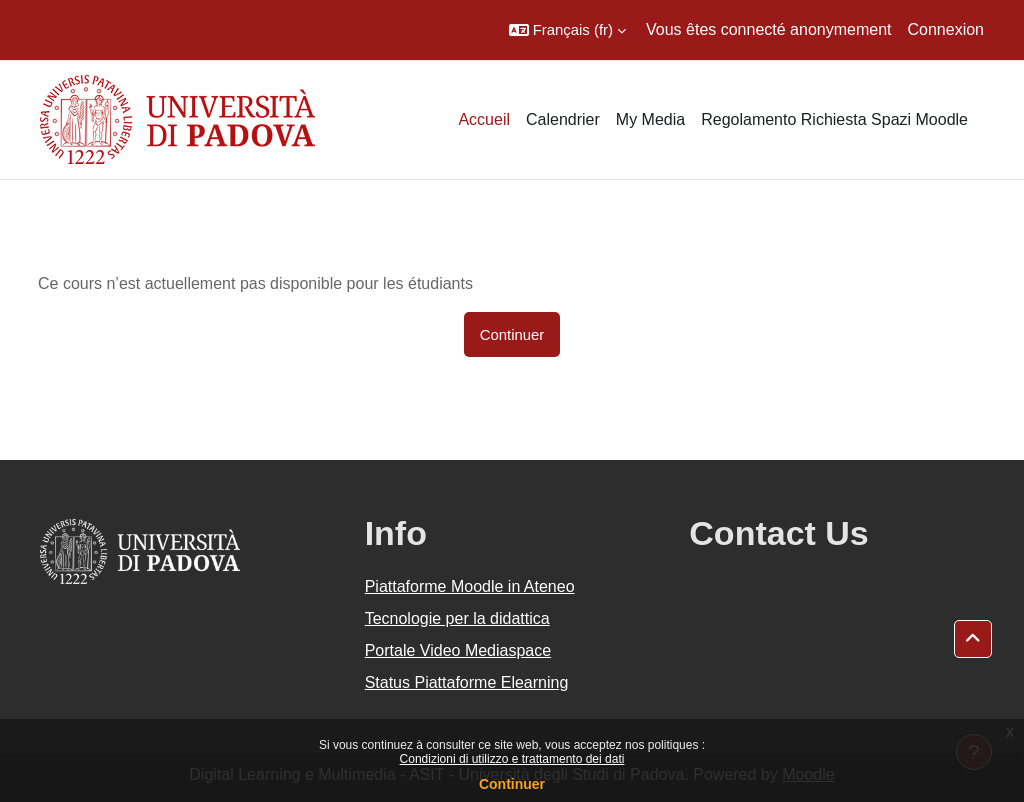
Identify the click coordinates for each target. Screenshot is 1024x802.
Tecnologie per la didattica (457, 618)
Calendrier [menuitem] (563, 119)
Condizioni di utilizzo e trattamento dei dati (512, 759)
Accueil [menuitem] (484, 119)
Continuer (512, 784)
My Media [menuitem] (650, 119)
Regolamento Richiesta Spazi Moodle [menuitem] (834, 119)
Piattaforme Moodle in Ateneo (470, 586)
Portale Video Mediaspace (458, 650)
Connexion (946, 29)
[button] (567, 30)
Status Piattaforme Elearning (467, 682)
